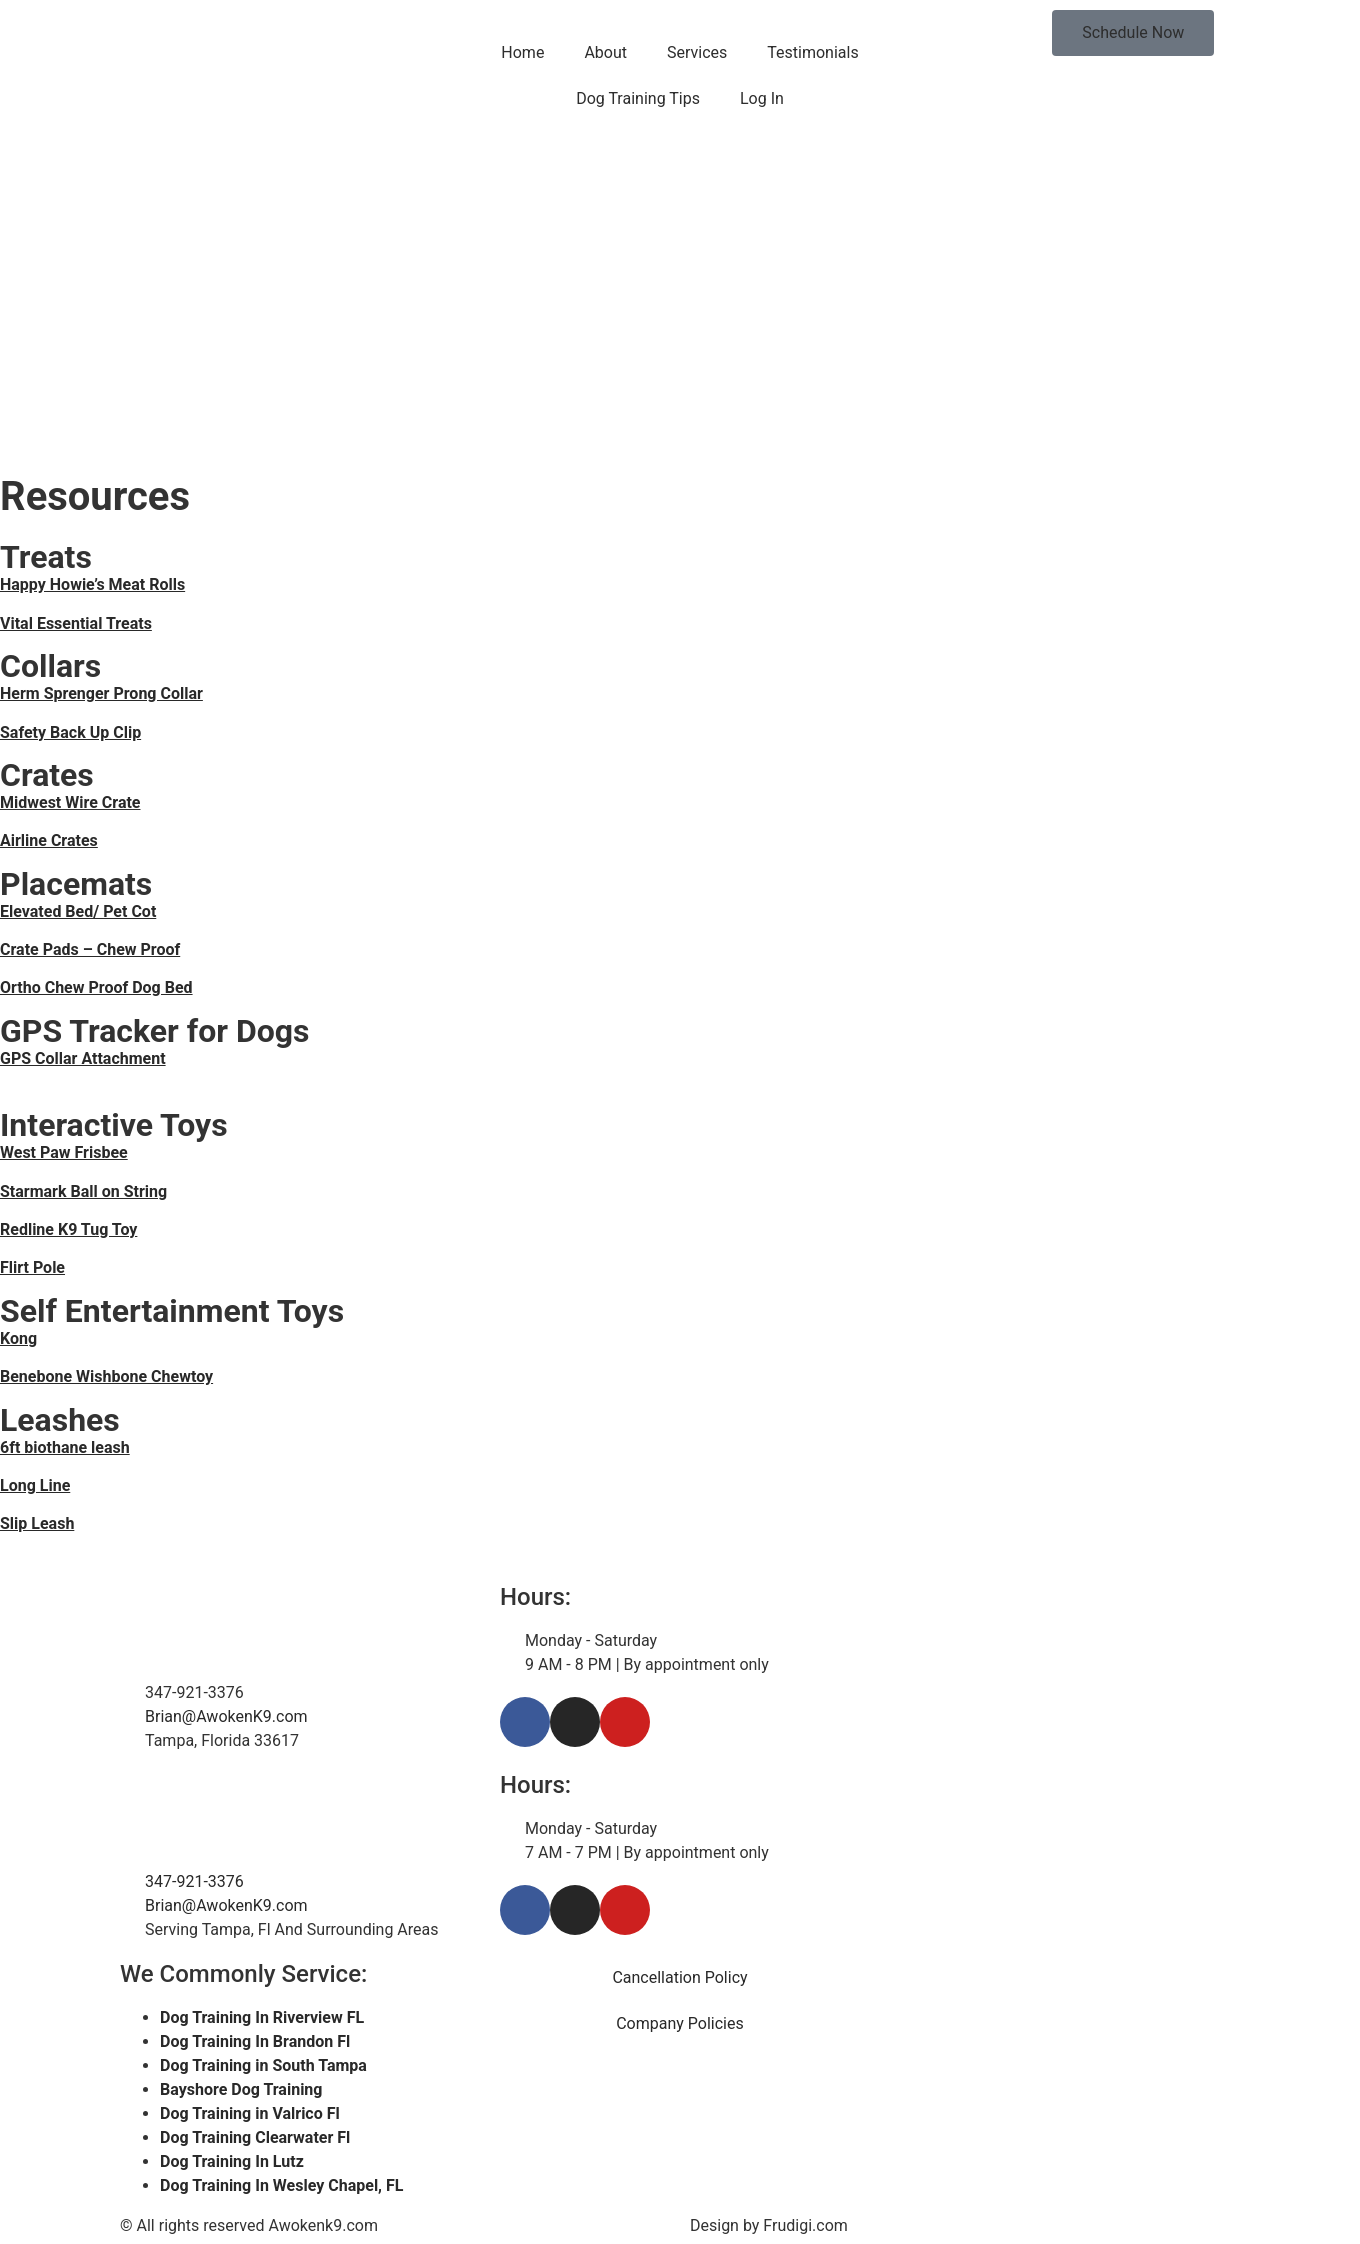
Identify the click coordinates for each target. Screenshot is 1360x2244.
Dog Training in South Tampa (263, 2065)
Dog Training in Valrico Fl (250, 2113)
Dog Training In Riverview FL (262, 2017)
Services (697, 52)
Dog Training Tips (638, 98)
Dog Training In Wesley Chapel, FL (281, 2185)
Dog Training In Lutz (232, 2161)
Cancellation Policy (679, 1977)
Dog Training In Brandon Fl (255, 2041)
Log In (762, 98)
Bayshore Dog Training (241, 2089)
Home (522, 52)
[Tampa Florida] (1060, 1848)
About (605, 52)
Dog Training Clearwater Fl (255, 2137)
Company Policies (680, 2023)
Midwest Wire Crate (70, 802)
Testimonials (812, 52)
